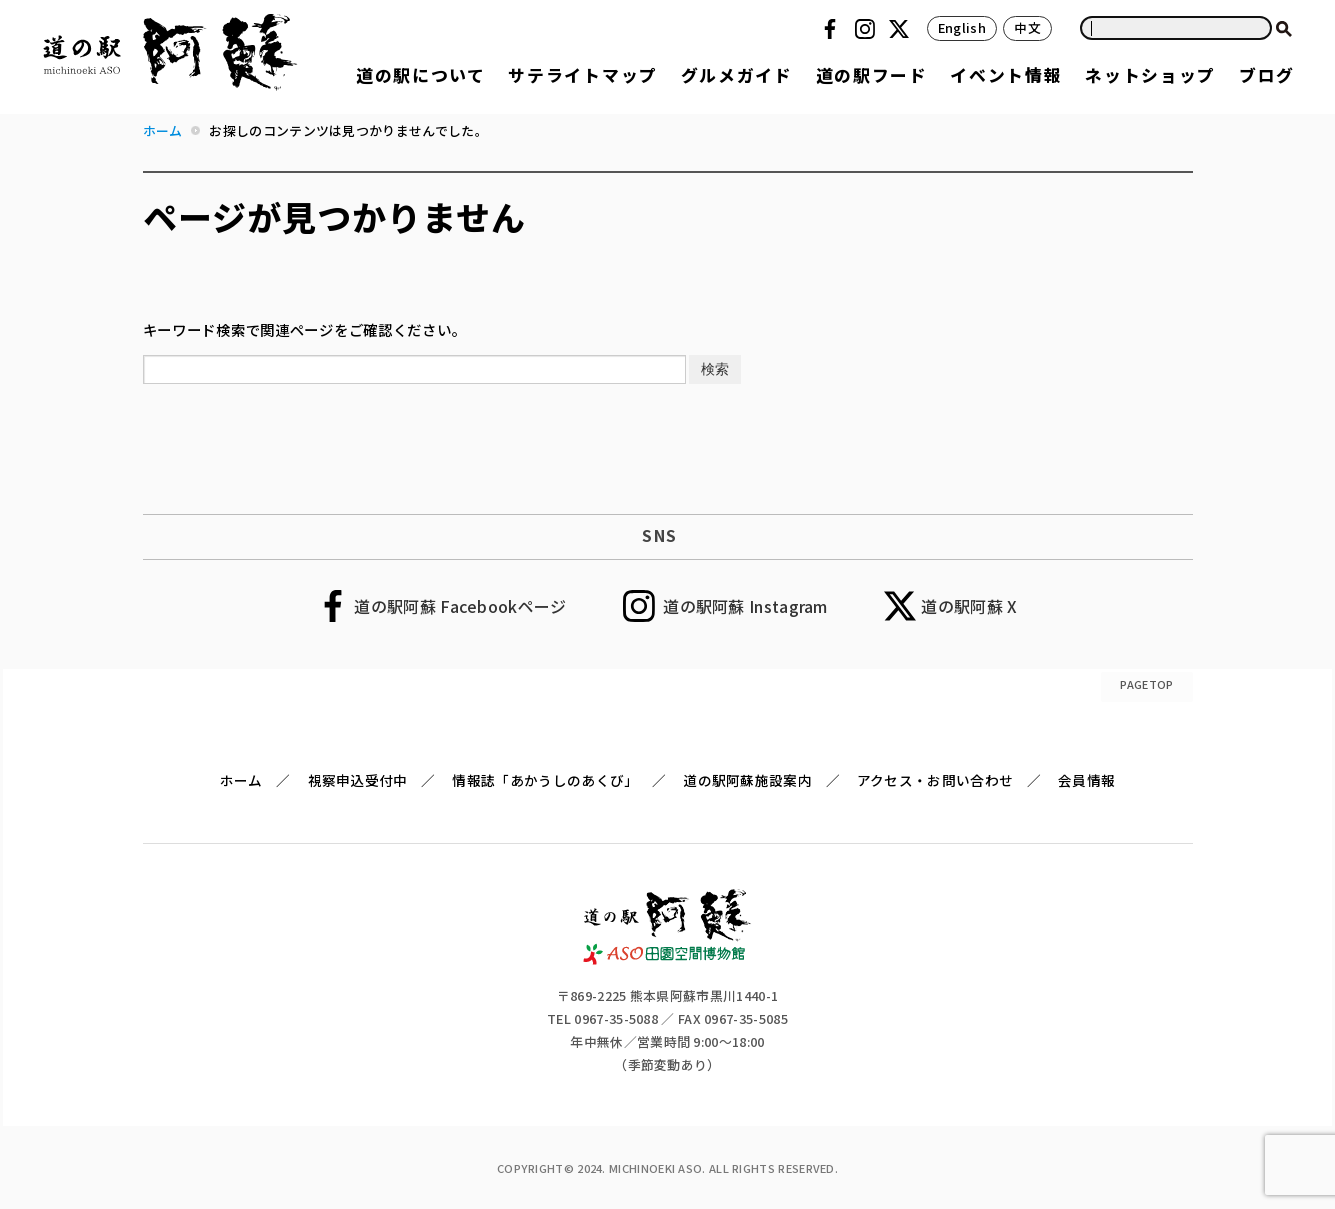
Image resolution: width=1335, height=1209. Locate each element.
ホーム (241, 780)
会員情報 (1086, 780)
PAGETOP (1146, 684)
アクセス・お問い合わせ (935, 780)
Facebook (833, 29)
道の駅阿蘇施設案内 (747, 780)
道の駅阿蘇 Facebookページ (460, 606)
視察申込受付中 (358, 780)
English (962, 27)
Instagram (868, 29)
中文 (1027, 27)
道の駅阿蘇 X (969, 606)
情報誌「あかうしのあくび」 (545, 780)
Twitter (902, 29)
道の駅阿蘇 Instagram (745, 606)
